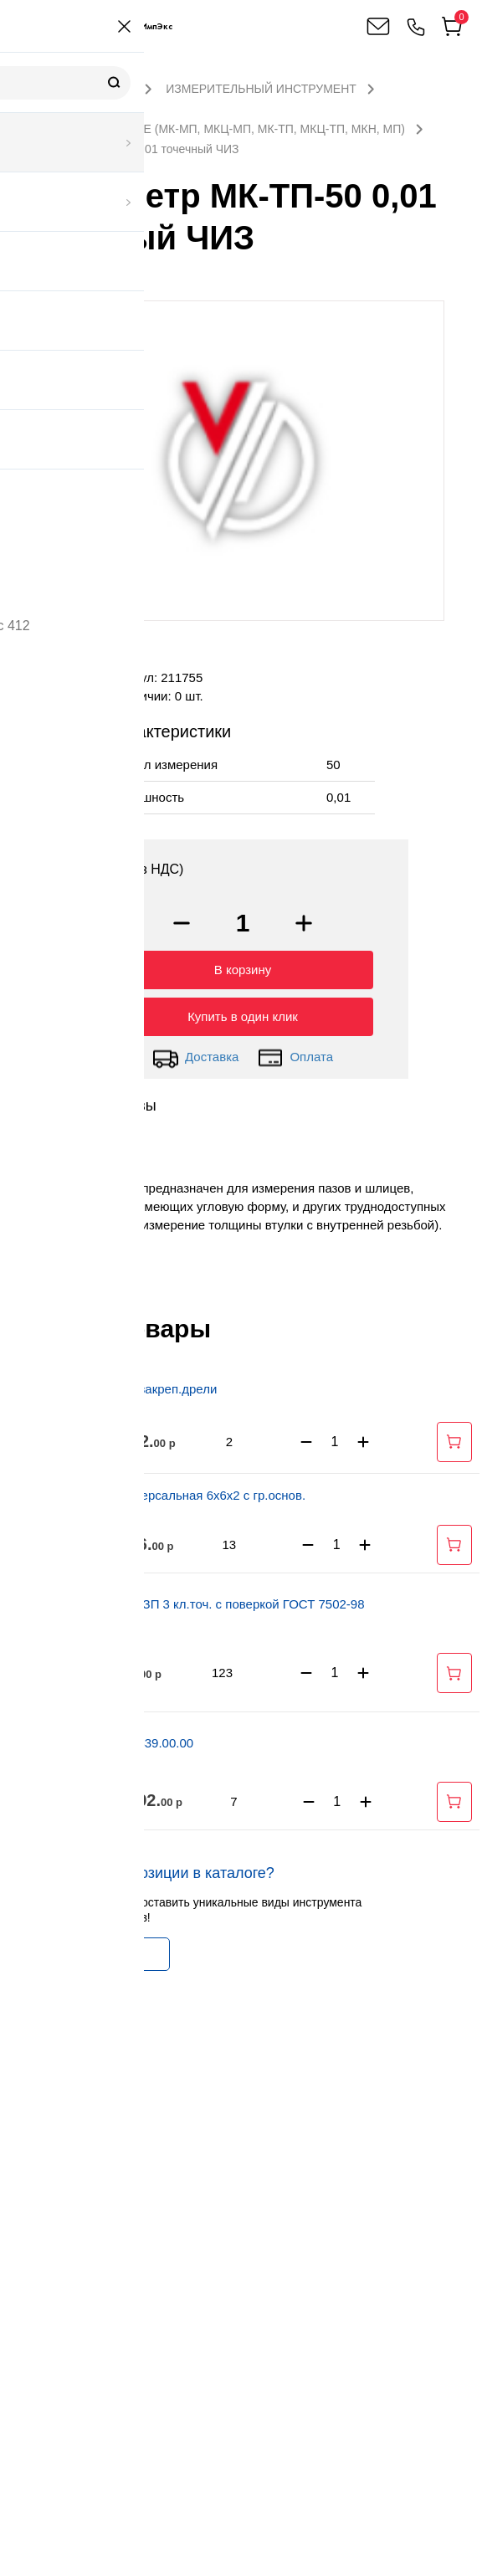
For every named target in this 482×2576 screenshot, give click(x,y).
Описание (50, 1101)
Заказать (86, 1950)
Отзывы (128, 1101)
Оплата (295, 1053)
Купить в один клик (242, 1012)
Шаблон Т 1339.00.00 (131, 1739)
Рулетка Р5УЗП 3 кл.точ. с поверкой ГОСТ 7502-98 (217, 1600)
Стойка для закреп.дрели (143, 1385)
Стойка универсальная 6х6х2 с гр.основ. (187, 1491)
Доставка (195, 1053)
